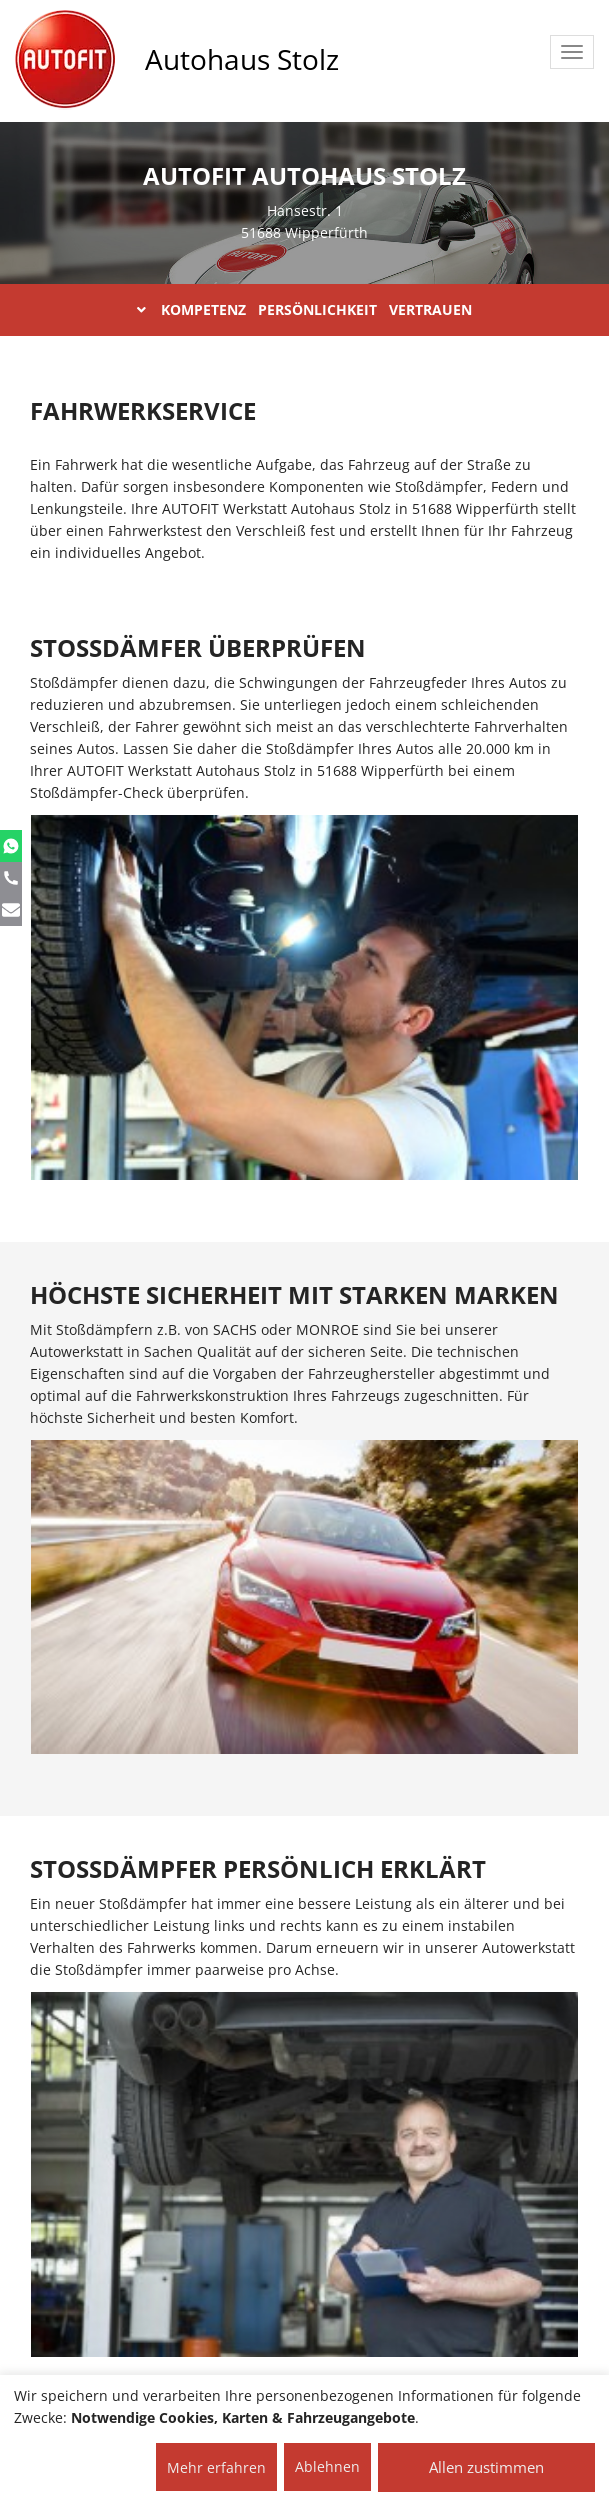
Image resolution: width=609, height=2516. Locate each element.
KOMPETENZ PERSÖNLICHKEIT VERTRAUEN (304, 309)
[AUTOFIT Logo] (65, 60)
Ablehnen (327, 2466)
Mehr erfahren (216, 2467)
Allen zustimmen (486, 2467)
